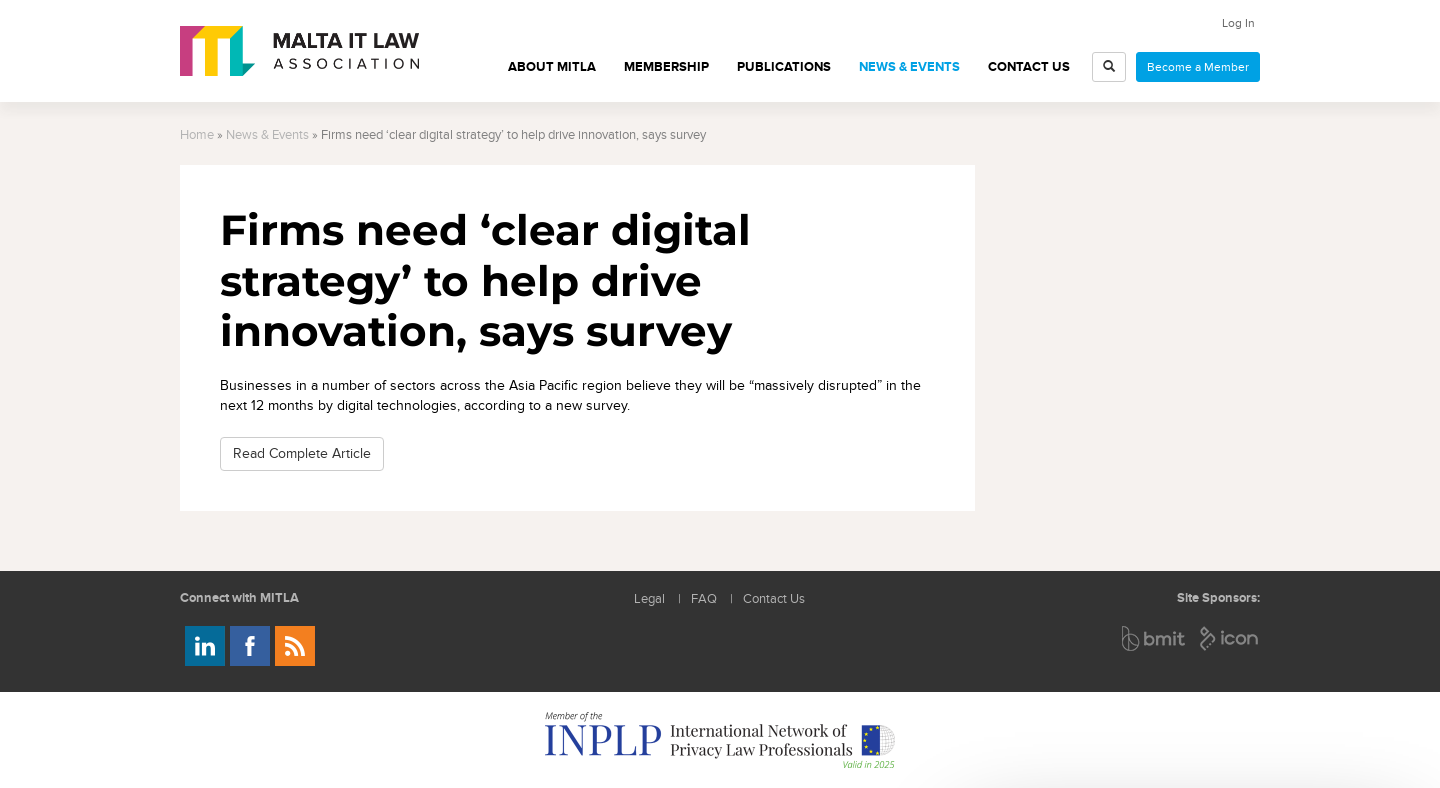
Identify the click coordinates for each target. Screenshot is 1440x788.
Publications (784, 67)
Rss (295, 646)
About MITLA (552, 67)
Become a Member (1198, 67)
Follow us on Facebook (250, 646)
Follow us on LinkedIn (205, 646)
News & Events (909, 67)
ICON (1230, 638)
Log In (1238, 23)
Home (197, 135)
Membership (666, 67)
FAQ (704, 599)
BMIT (1154, 638)
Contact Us (1029, 67)
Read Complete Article (302, 453)
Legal (649, 599)
